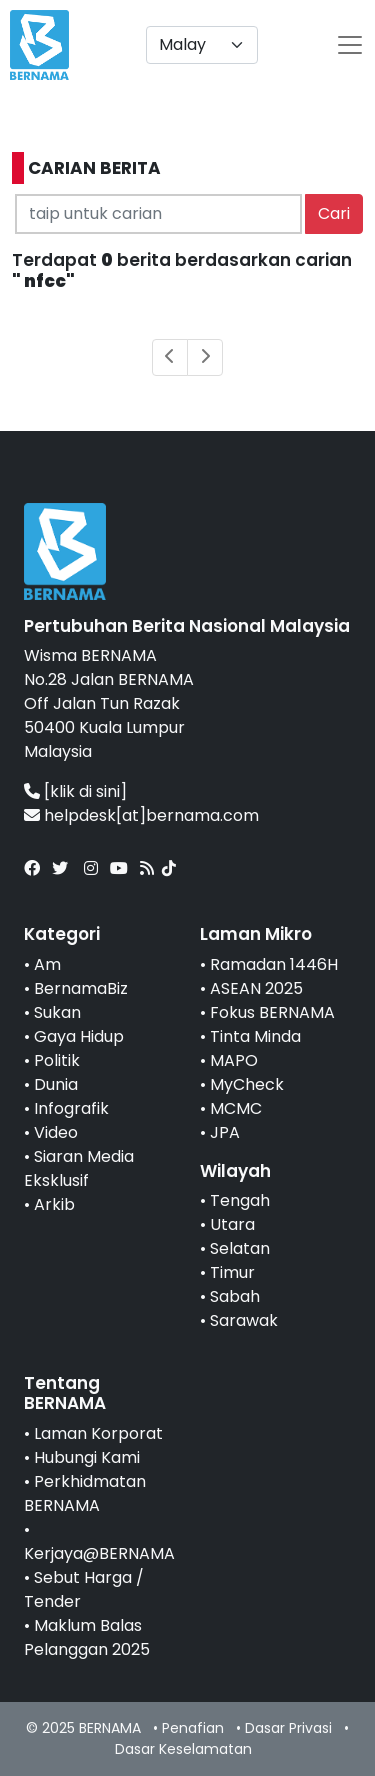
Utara (232, 1224)
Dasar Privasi (288, 1728)
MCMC (236, 1108)
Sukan (57, 1012)
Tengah (240, 1200)
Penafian (193, 1728)
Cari (334, 213)
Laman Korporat (98, 1433)
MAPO (234, 1060)
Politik (57, 1060)
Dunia (56, 1084)
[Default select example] (202, 45)
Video (56, 1132)
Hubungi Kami (87, 1457)
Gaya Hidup (79, 1036)
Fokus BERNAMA (272, 1012)
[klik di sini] (85, 791)
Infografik (71, 1108)
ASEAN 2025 (256, 988)
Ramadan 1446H (274, 964)
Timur (232, 1272)
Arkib (54, 1204)
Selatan (240, 1248)
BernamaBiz (81, 988)
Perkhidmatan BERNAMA (85, 1493)
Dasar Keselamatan (183, 1749)
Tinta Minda (255, 1036)
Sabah (235, 1296)
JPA (225, 1132)
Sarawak (244, 1320)
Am (47, 964)
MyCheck (247, 1084)
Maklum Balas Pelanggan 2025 (87, 1637)
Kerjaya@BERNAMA (99, 1553)
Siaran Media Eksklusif (79, 1168)
